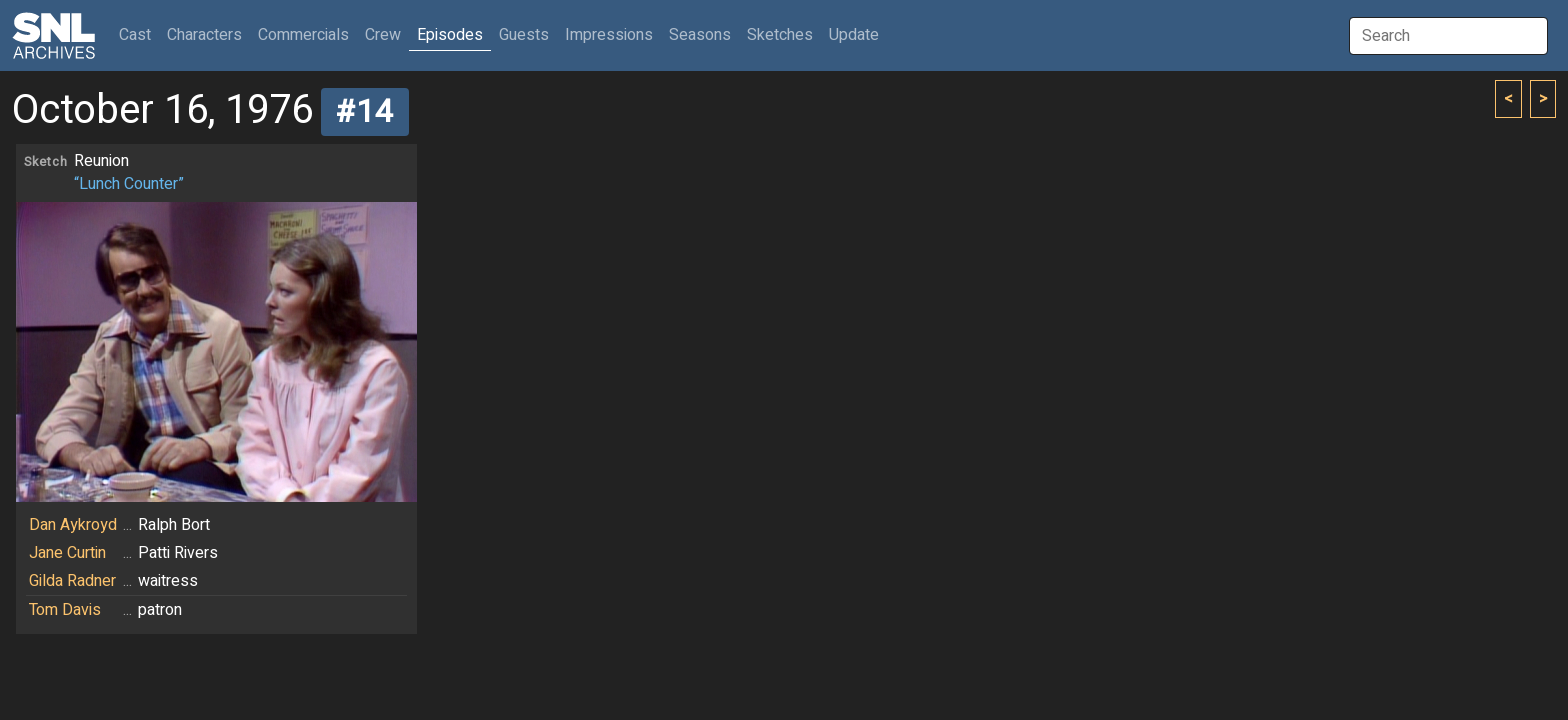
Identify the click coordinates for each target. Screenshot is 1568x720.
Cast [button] (139, 34)
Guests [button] (524, 35)
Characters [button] (204, 35)
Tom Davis (65, 610)
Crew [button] (383, 35)
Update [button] (854, 35)
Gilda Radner (72, 581)
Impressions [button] (609, 35)
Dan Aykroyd (73, 525)
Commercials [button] (303, 35)
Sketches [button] (780, 35)
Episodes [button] (450, 35)
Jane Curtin (67, 553)
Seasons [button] (700, 35)
